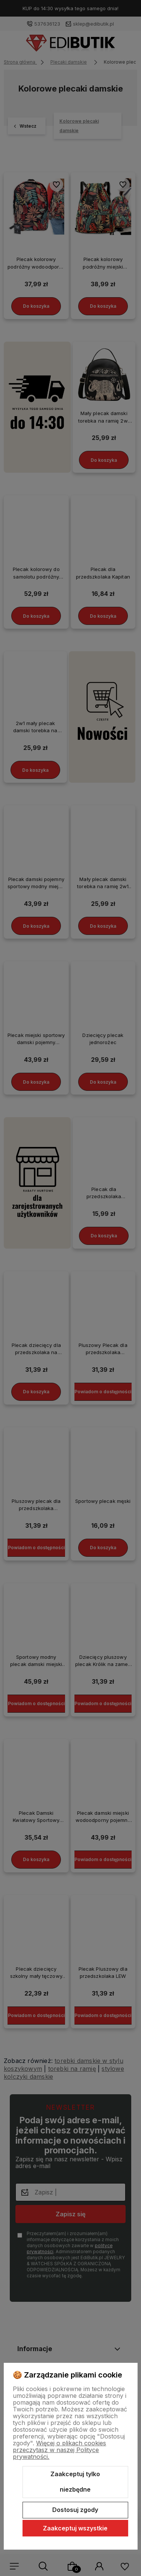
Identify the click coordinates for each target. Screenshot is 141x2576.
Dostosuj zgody (75, 2509)
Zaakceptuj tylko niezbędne (75, 2482)
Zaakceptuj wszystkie (75, 2528)
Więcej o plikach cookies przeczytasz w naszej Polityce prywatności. (59, 2449)
